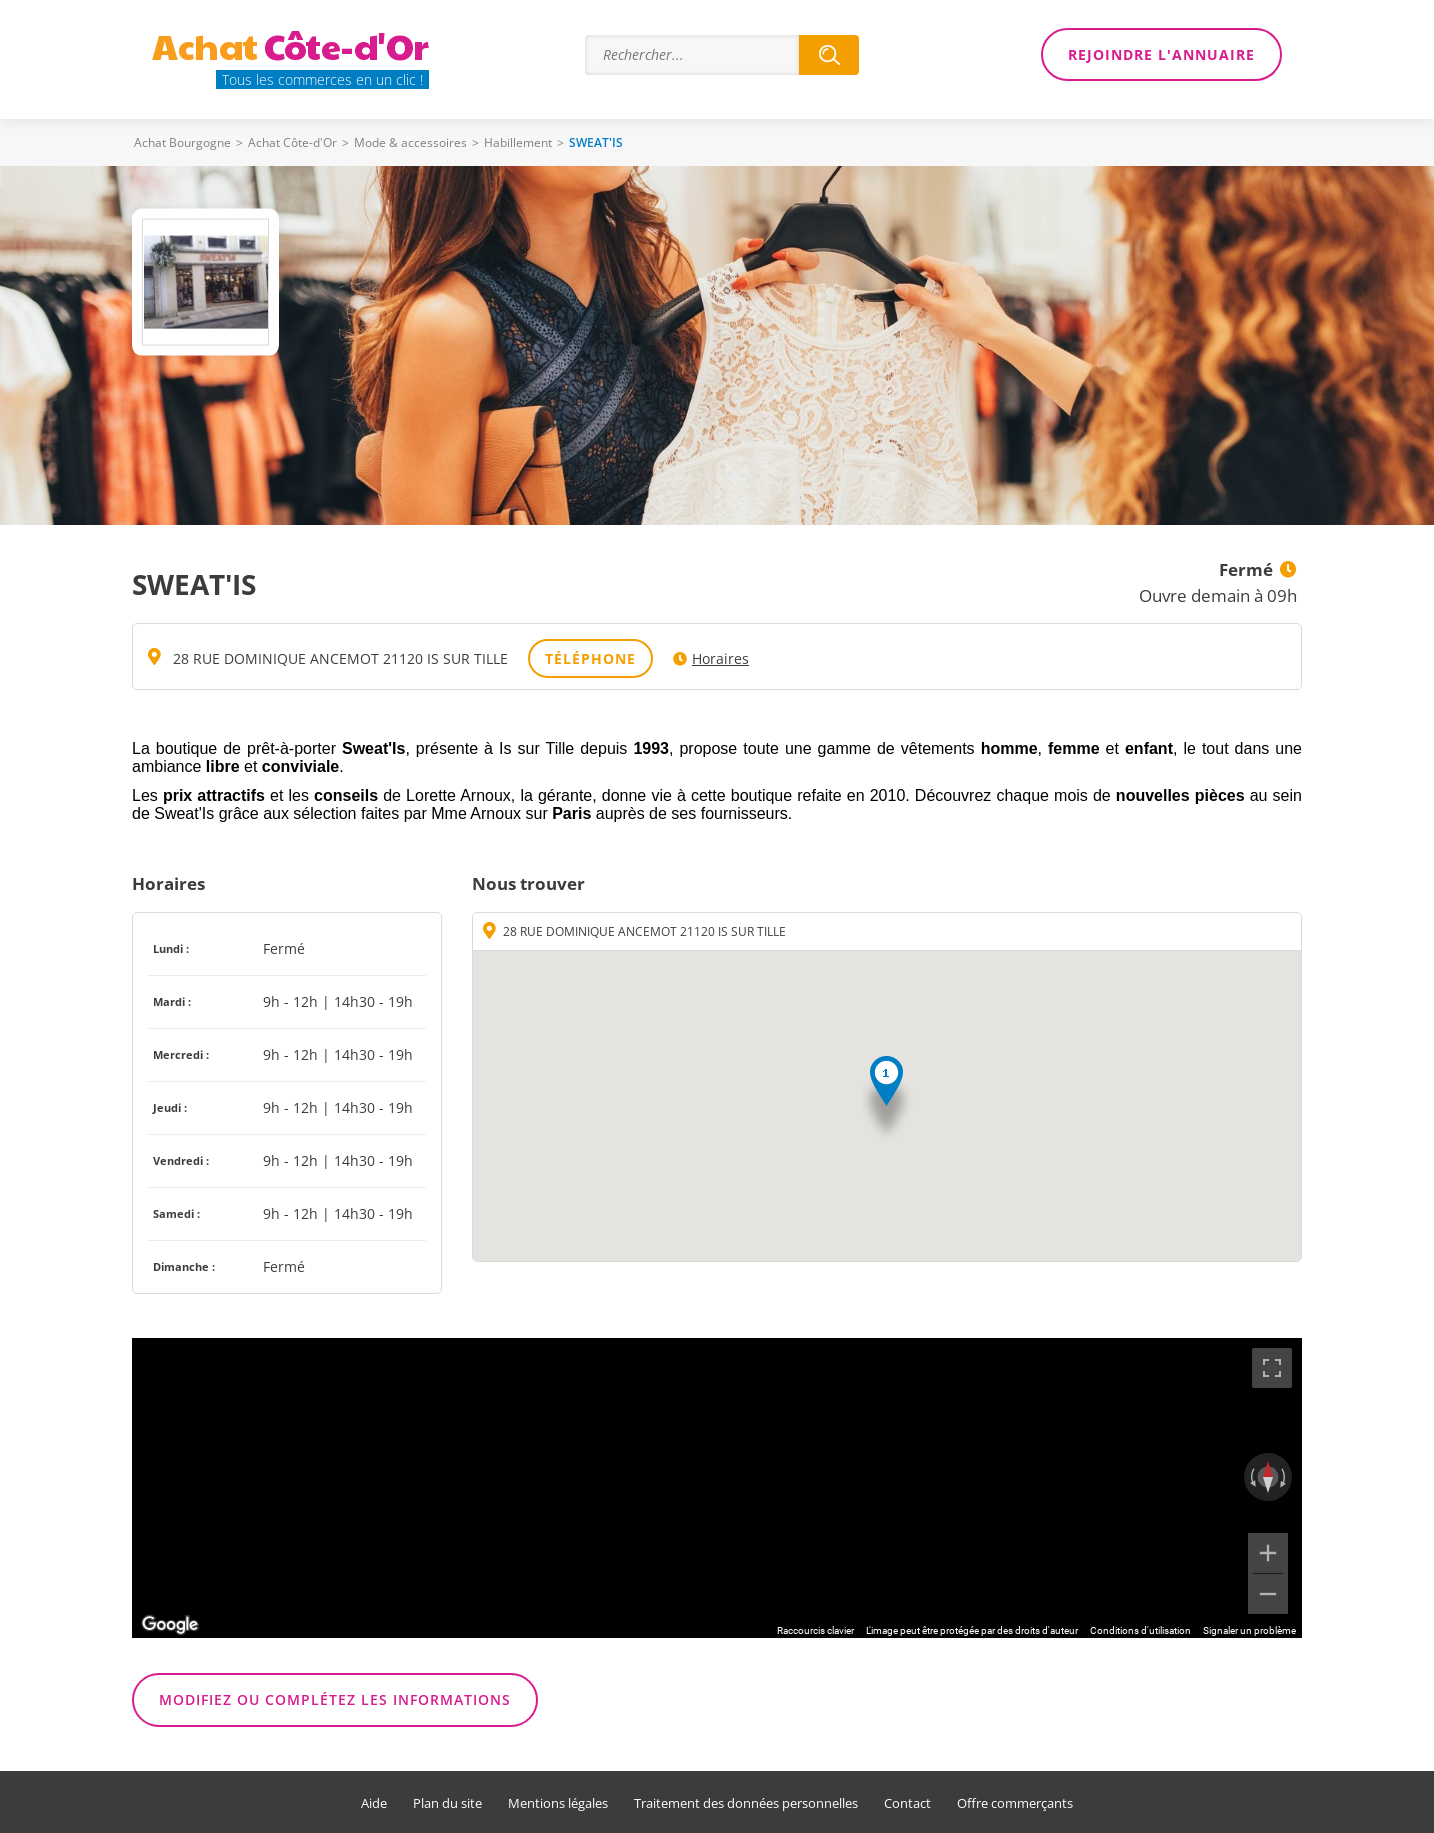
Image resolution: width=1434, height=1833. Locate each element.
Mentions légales (558, 1803)
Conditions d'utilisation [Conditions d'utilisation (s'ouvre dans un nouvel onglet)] (1140, 1630)
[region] (717, 1488)
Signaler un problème (1249, 1630)
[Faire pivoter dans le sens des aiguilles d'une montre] (1285, 1477)
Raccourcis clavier (815, 1630)
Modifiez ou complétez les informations (335, 1699)
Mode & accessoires (410, 142)
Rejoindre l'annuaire (1161, 54)
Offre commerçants (1015, 1803)
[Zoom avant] (1268, 1553)
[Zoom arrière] (1268, 1594)
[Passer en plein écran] (1272, 1368)
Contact (907, 1803)
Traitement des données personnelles (746, 1803)
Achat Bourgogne (182, 142)
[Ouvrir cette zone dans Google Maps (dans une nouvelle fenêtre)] (170, 1625)
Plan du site (447, 1803)
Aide (374, 1803)
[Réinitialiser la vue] (1268, 1477)
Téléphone (590, 658)
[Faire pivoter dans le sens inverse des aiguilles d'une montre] (1251, 1477)
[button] (886, 1099)
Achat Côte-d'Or (292, 142)
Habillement (518, 142)
